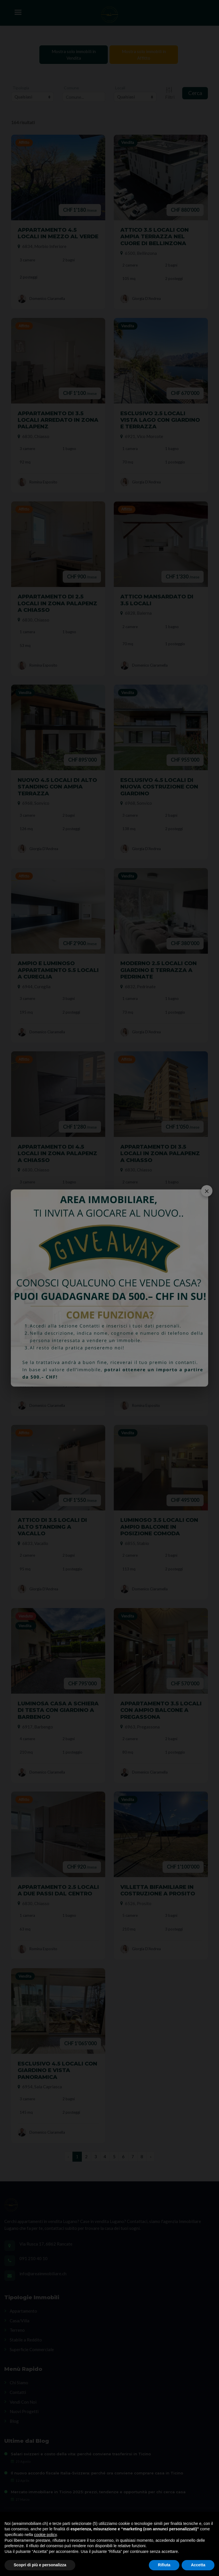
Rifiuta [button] (164, 2565)
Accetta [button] (198, 2565)
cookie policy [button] (45, 2534)
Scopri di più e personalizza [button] (40, 2565)
